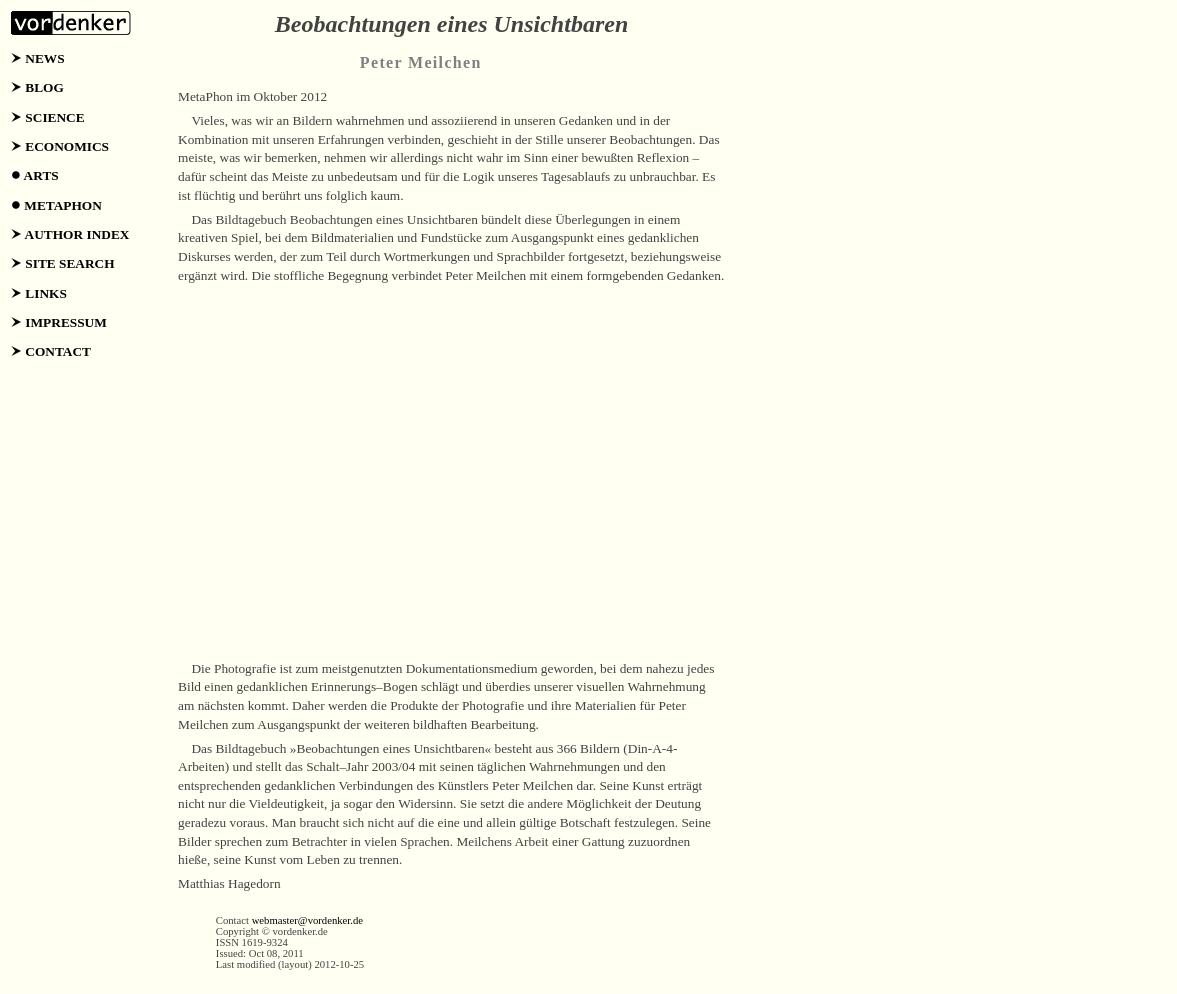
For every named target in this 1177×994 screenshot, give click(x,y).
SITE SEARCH (69, 263)
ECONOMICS (67, 146)
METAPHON (63, 205)
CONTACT (58, 351)
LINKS (45, 293)
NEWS (44, 58)
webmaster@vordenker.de (307, 920)
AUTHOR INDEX (77, 234)
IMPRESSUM (65, 322)
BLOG (44, 87)
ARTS (41, 175)
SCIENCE (54, 117)
